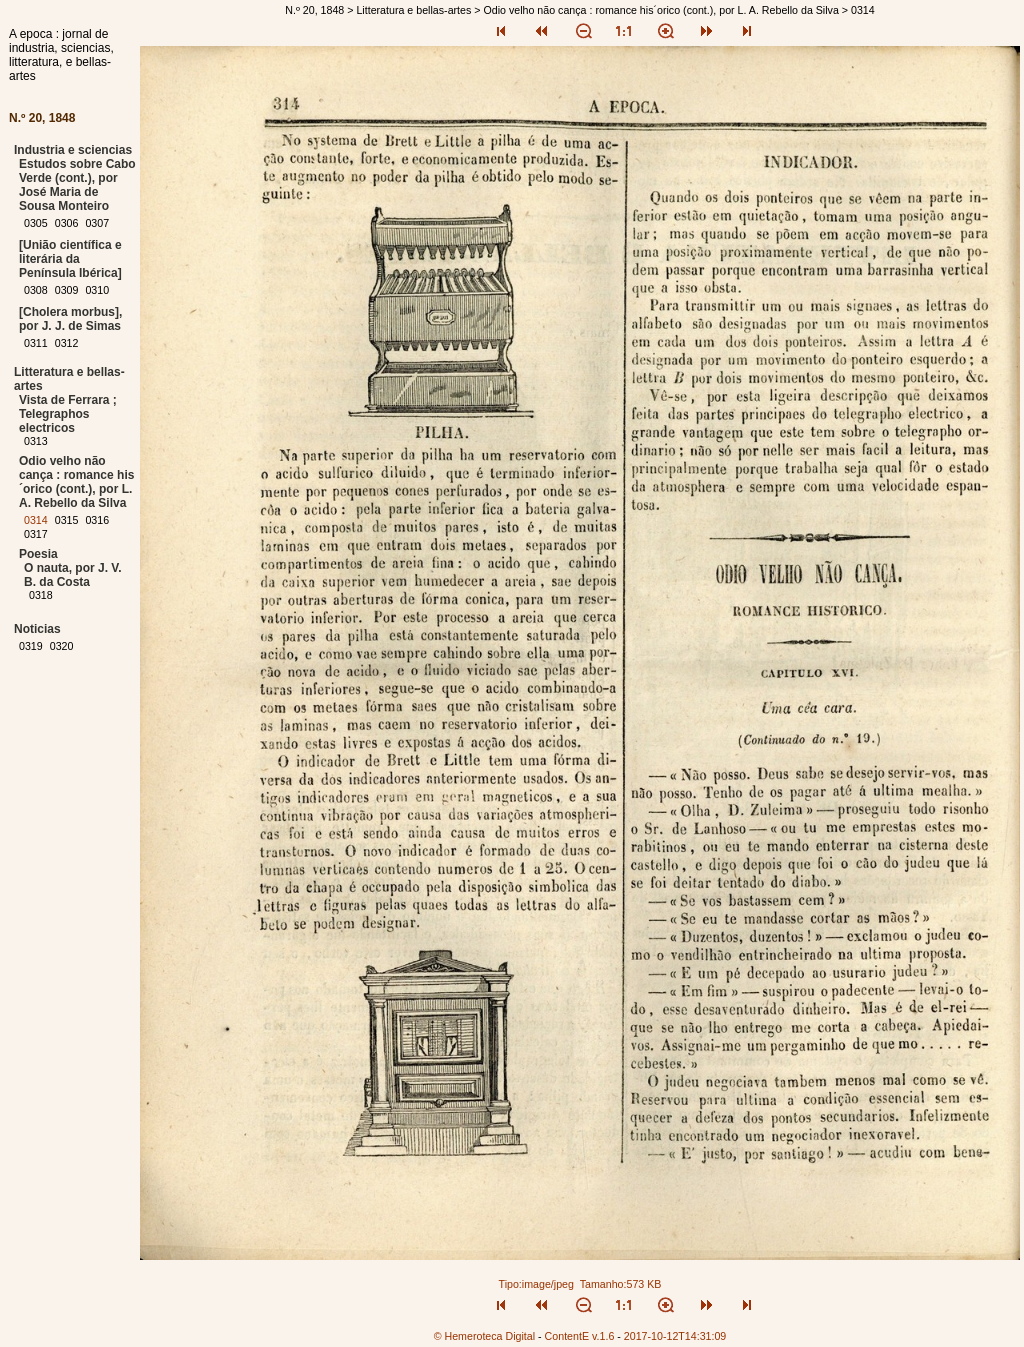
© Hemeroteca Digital (484, 1336)
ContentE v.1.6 (580, 1336)
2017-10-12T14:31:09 (675, 1336)
